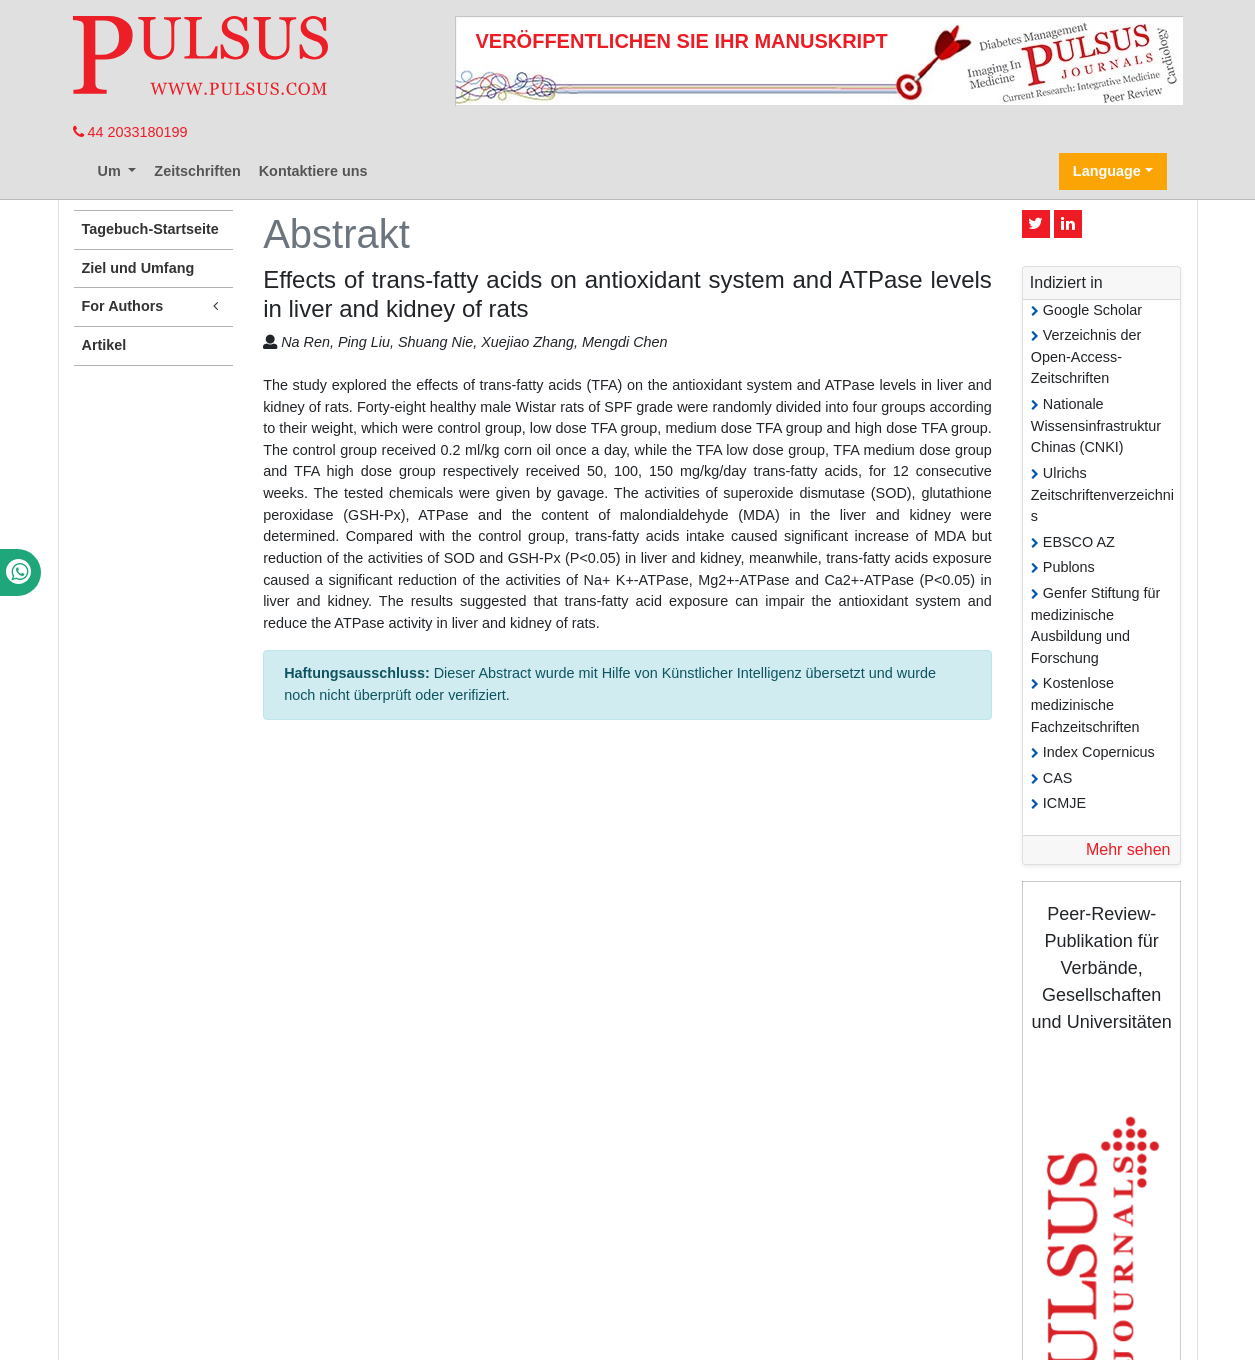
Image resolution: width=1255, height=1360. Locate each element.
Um (111, 171)
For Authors (154, 306)
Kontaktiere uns (313, 171)
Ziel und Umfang (138, 268)
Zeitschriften (197, 171)
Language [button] (1107, 171)
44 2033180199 (130, 132)
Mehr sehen (1128, 849)
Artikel (104, 345)
